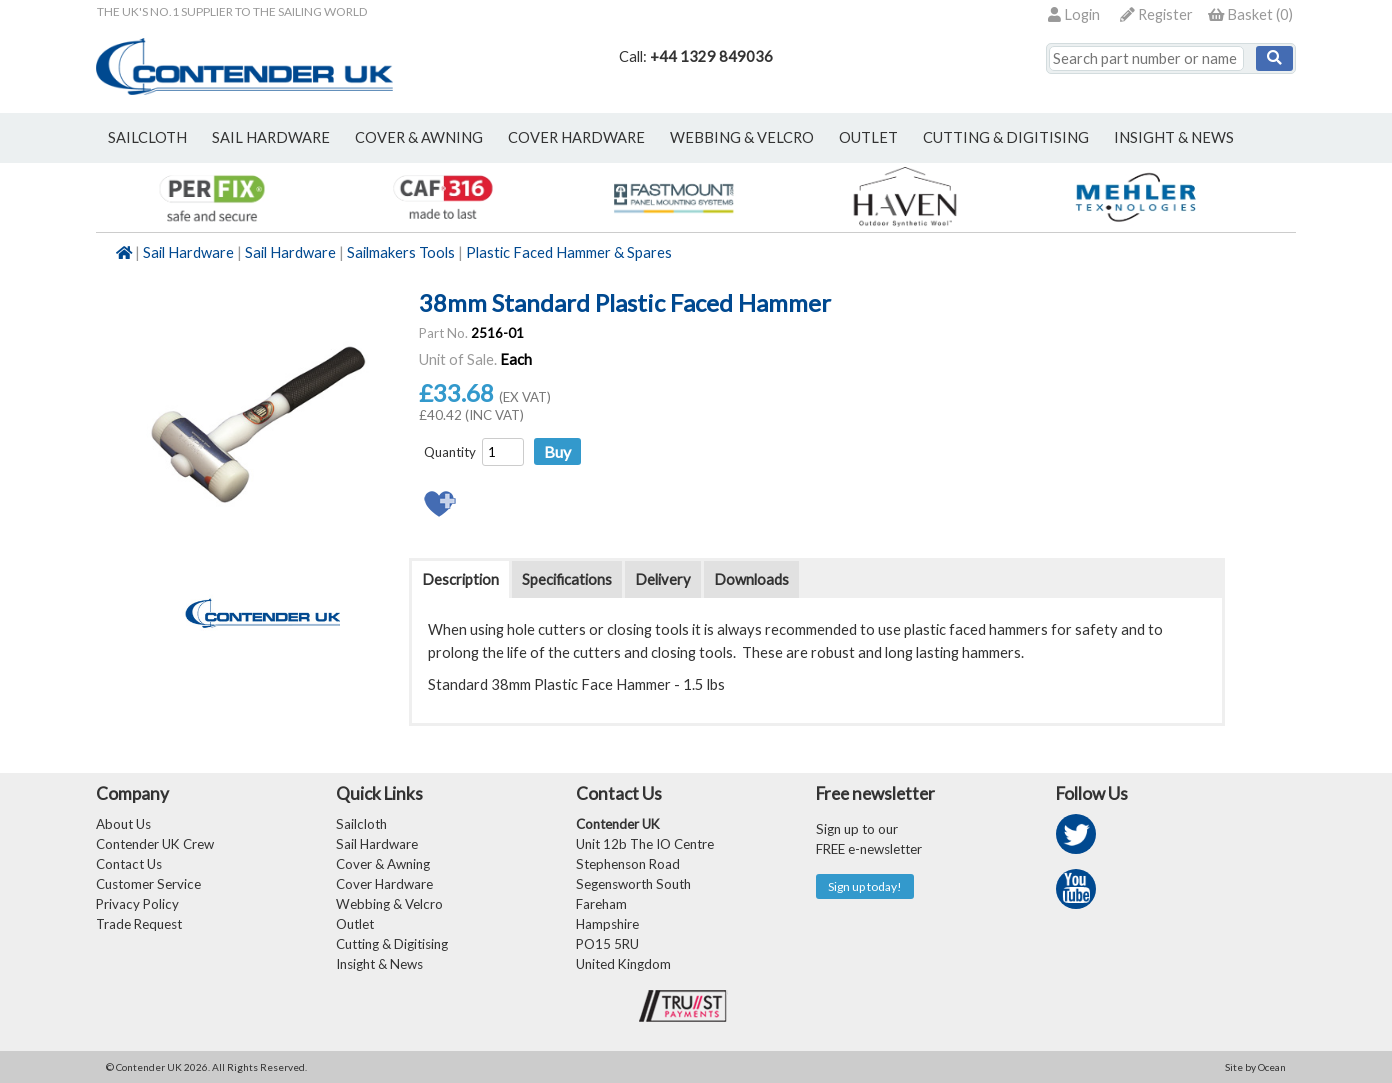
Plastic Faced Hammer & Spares (569, 252)
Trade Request (139, 924)
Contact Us (129, 864)
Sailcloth (361, 824)
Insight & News (1174, 137)
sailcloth (147, 137)
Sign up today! (865, 886)
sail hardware (271, 137)
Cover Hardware (384, 884)
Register (1156, 14)
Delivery (663, 579)
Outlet (355, 924)
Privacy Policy (137, 904)
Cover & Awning (383, 864)
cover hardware (576, 137)
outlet (868, 137)
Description (460, 579)
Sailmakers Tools (401, 252)
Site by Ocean (1255, 1067)
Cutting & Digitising (1006, 137)
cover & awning (419, 137)
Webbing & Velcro (389, 904)
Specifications (567, 579)
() (1250, 14)
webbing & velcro (742, 137)
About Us (123, 824)
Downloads (751, 579)
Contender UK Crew (155, 844)
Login (1074, 14)
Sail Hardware (188, 252)
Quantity (450, 452)
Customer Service (148, 884)
